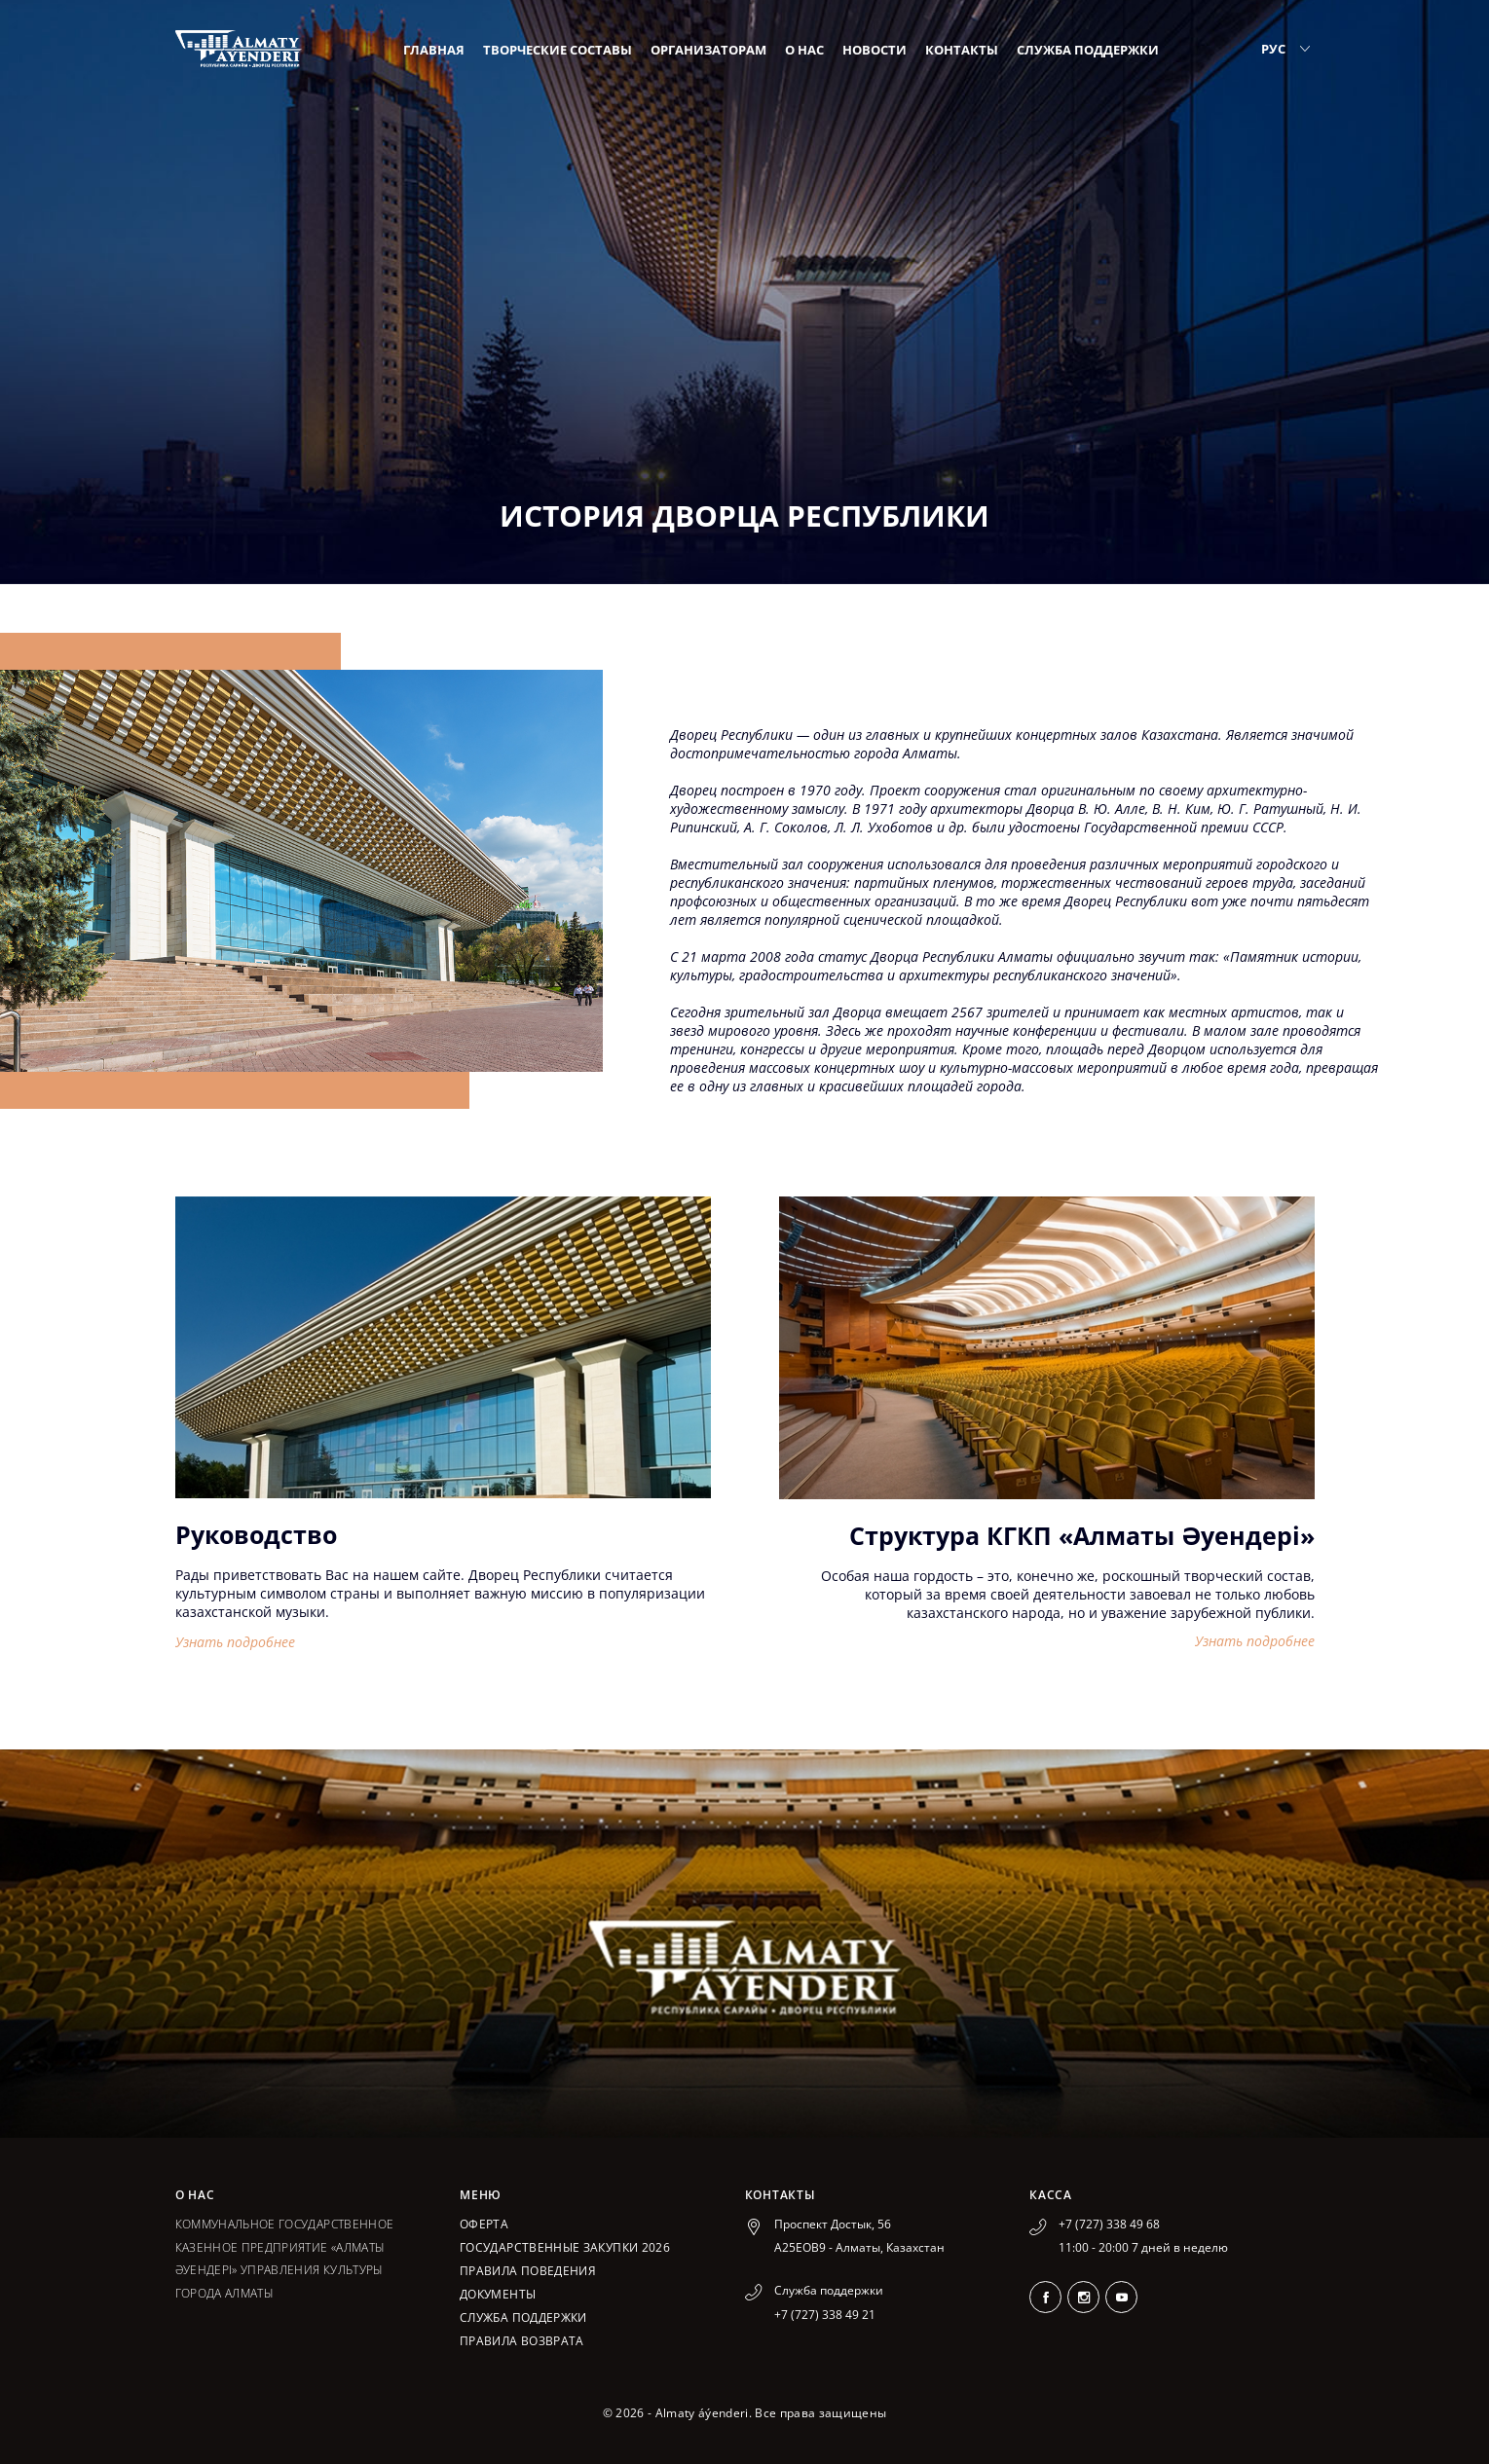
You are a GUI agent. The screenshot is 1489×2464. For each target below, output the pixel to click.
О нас (804, 49)
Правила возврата (522, 2341)
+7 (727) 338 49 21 (824, 2314)
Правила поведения (528, 2270)
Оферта (484, 2224)
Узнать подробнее (235, 1642)
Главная (434, 49)
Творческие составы (557, 49)
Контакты (961, 49)
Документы (498, 2294)
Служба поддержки (1088, 49)
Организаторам (708, 49)
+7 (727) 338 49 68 (1109, 2224)
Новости (874, 49)
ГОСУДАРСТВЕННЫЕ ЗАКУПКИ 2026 (565, 2247)
